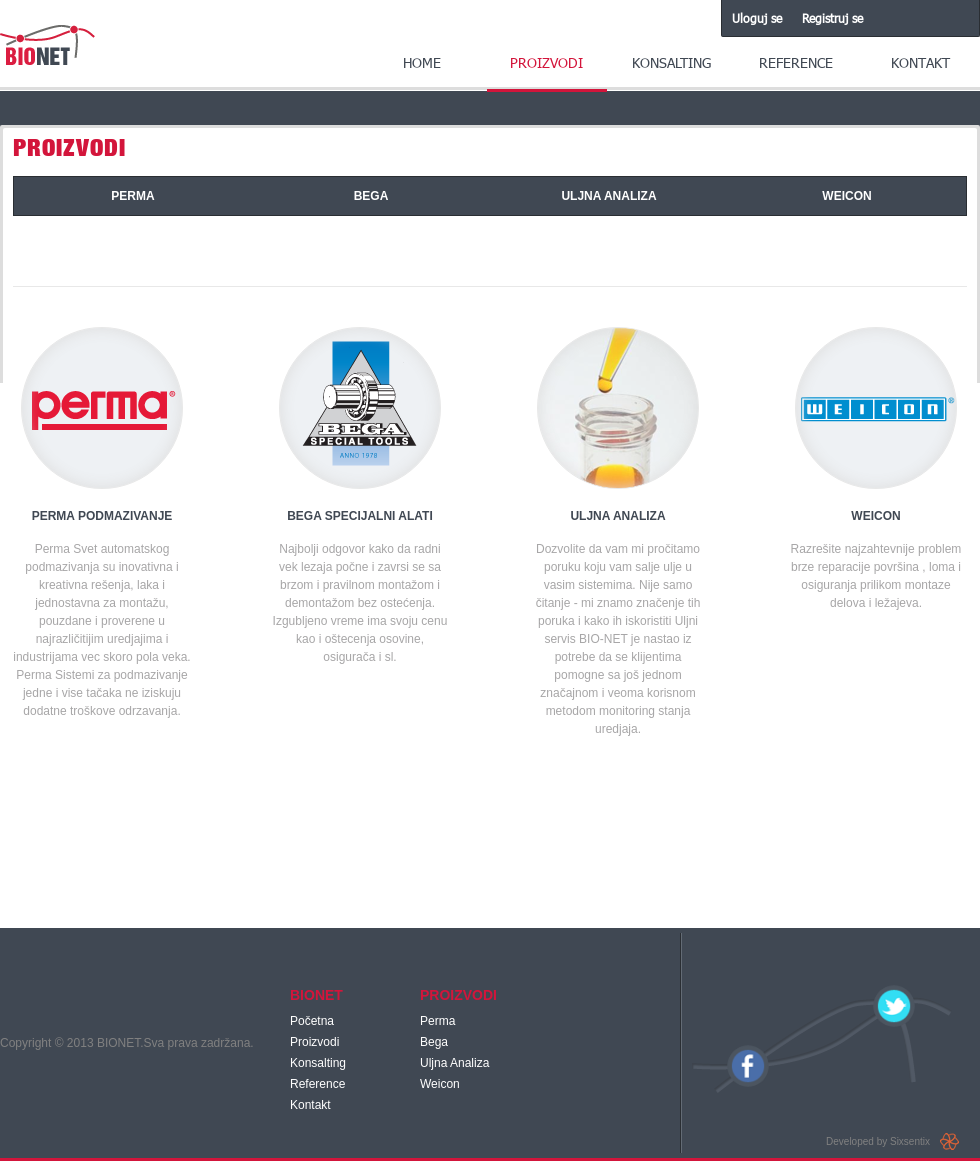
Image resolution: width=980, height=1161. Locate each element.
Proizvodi (546, 62)
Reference (796, 62)
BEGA (371, 196)
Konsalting (671, 62)
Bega (434, 1042)
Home (422, 62)
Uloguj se (757, 18)
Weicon (440, 1084)
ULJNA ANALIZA (608, 196)
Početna (312, 1021)
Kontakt (920, 62)
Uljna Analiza (454, 1063)
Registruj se (832, 18)
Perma (437, 1021)
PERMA (132, 196)
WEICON (846, 196)
